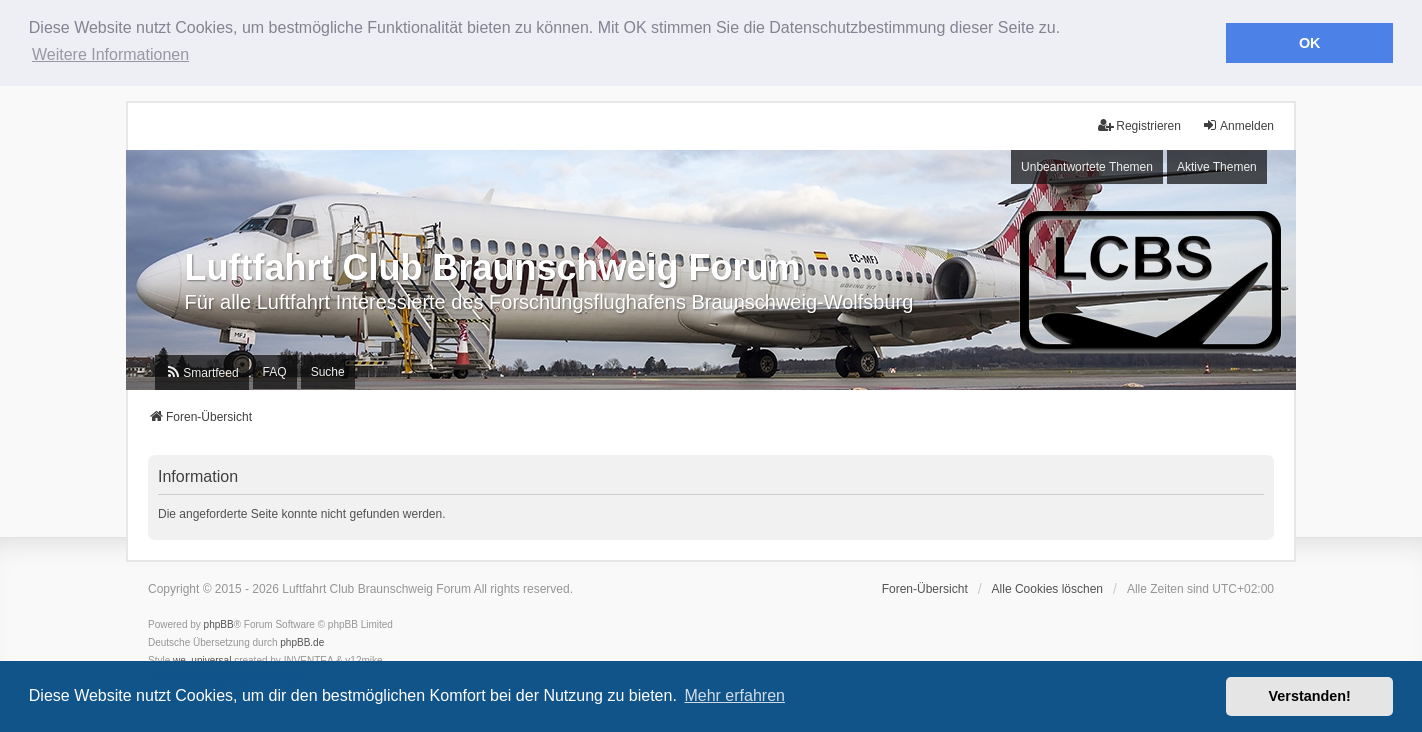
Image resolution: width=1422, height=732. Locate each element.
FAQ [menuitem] (275, 372)
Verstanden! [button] (1310, 696)
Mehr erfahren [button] (734, 695)
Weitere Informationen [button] (110, 54)
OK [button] (1310, 43)
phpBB (219, 624)
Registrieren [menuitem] (1139, 125)
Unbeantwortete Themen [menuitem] (1087, 167)
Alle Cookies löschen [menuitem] (1047, 589)
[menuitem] (201, 372)
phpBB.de (302, 642)
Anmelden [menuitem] (1238, 125)
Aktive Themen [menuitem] (1217, 167)
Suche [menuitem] (328, 372)
